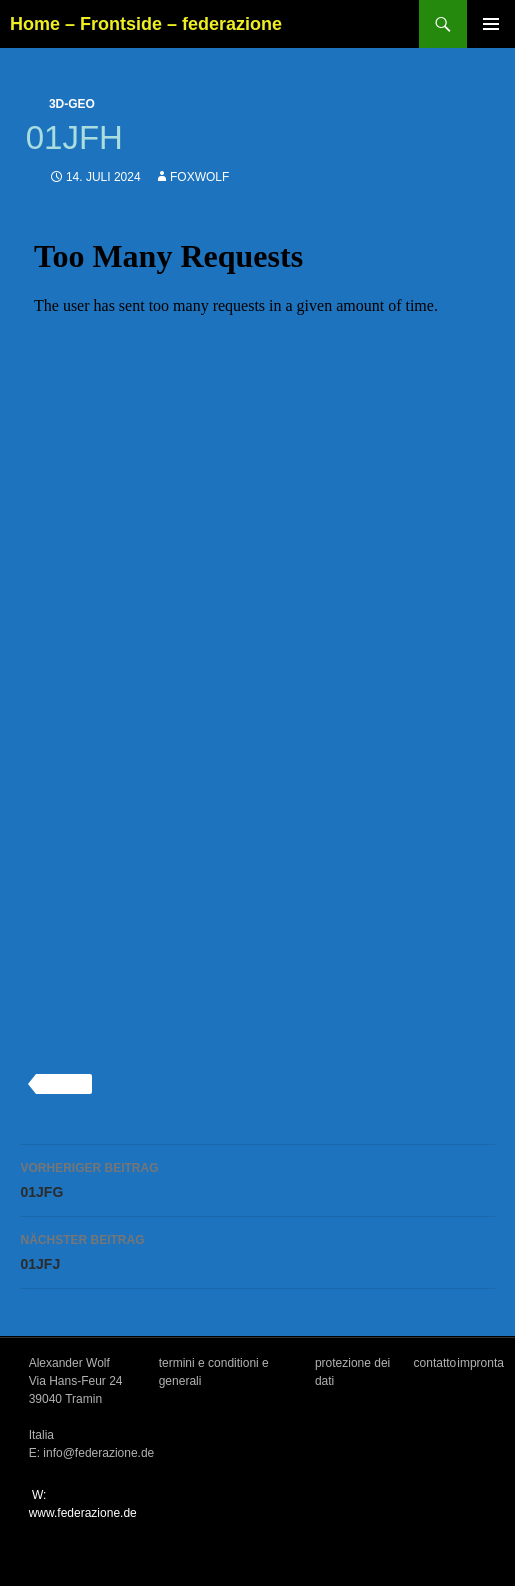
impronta (480, 1363)
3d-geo (72, 104)
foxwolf (199, 177)
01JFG (258, 1178)
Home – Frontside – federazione (146, 24)
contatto (435, 1363)
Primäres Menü (491, 24)
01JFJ (258, 1250)
